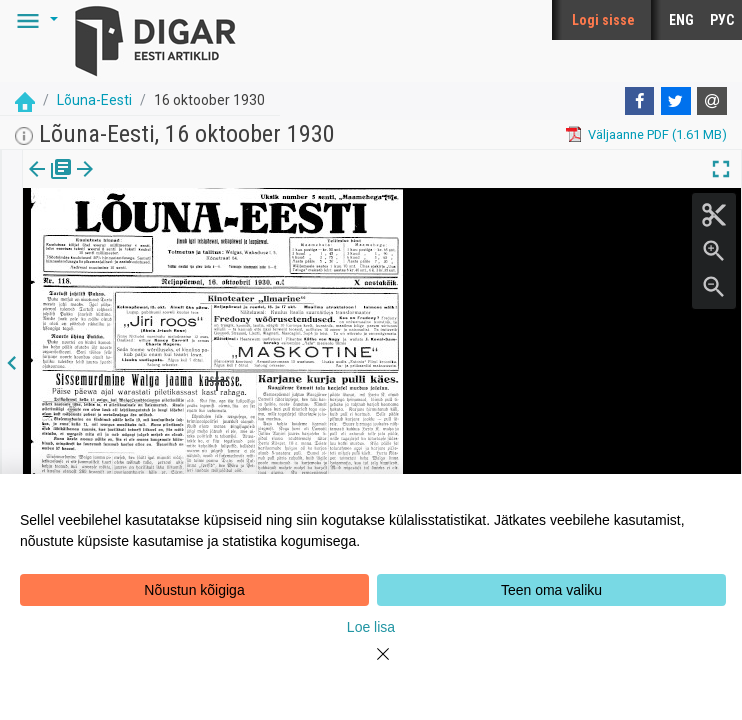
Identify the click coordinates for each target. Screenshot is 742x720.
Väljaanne (50, 183)
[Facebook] (640, 101)
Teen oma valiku (551, 590)
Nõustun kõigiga (194, 590)
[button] (34, 20)
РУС (722, 20)
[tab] (50, 183)
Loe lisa (371, 627)
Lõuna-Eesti (94, 100)
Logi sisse (603, 20)
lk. (122, 183)
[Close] (371, 666)
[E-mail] (712, 101)
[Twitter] (676, 101)
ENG (681, 20)
